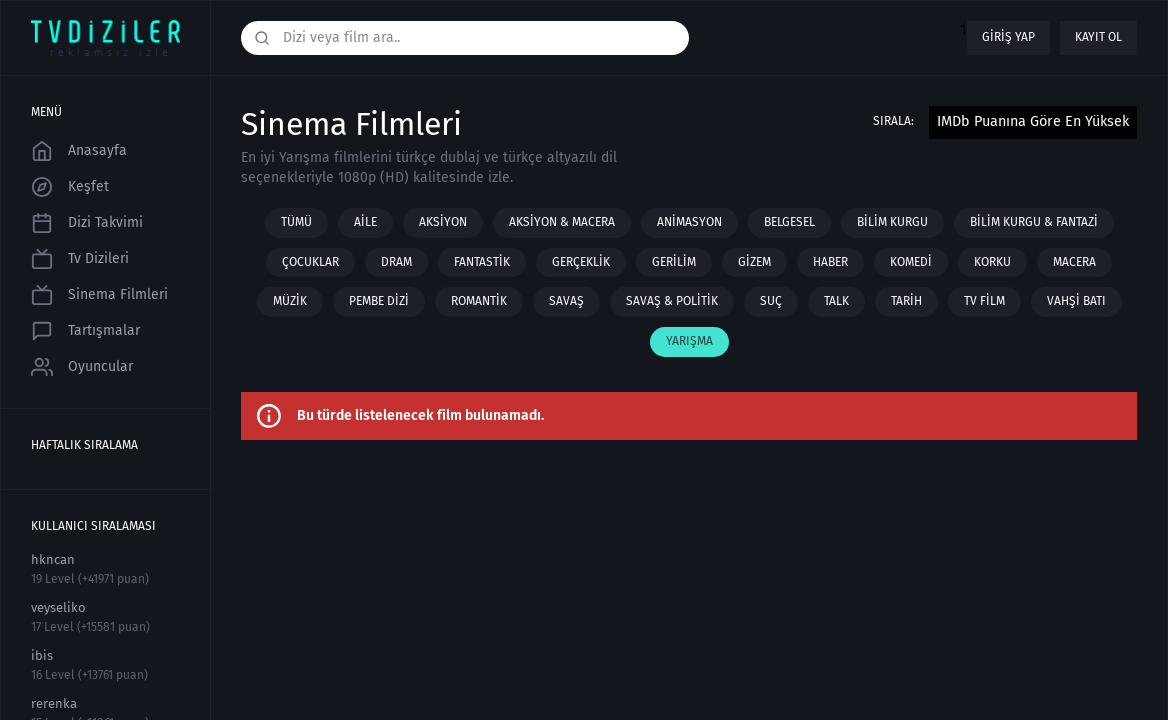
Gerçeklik (581, 262)
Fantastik (482, 262)
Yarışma (689, 341)
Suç (771, 301)
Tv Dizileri (80, 259)
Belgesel (789, 222)
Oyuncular (82, 367)
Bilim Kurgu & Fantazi (1034, 222)
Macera (1074, 262)
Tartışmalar (85, 331)
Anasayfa (79, 151)
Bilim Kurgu (892, 222)
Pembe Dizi (379, 301)
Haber (830, 262)
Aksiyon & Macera (562, 222)
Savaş (566, 301)
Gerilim (674, 262)
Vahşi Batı (1076, 301)
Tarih (906, 301)
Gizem (754, 262)
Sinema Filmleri (99, 295)
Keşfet (70, 187)
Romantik (479, 301)
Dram (396, 262)
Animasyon (689, 222)
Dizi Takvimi (87, 223)
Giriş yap (1008, 37)
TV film (984, 301)
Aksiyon (443, 222)
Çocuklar (310, 262)
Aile (365, 222)
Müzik (290, 301)
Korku (992, 262)
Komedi (911, 262)
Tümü (296, 222)
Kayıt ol (1098, 37)
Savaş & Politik (672, 301)
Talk (836, 301)
